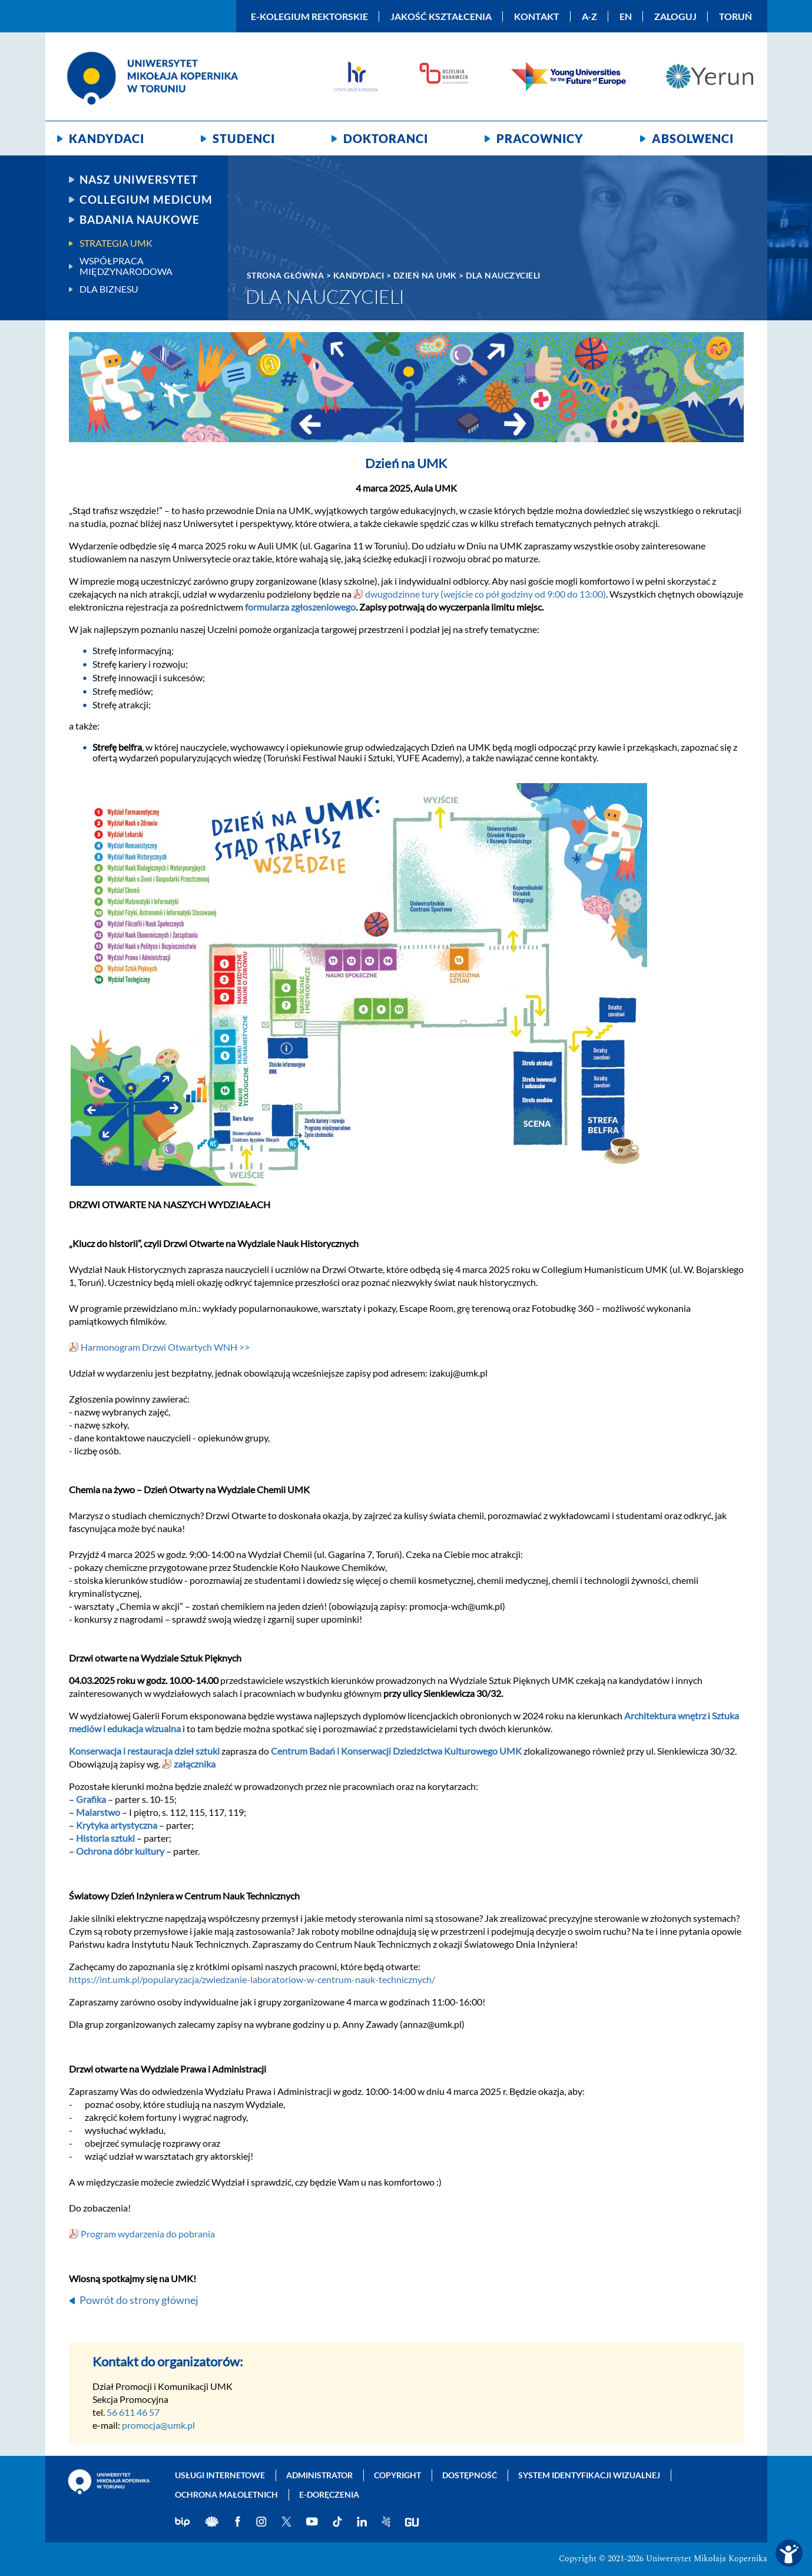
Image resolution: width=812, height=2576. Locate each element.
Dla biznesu (108, 289)
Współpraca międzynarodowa (126, 266)
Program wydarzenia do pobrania (148, 2233)
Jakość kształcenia (441, 16)
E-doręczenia (329, 2494)
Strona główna (285, 275)
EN (625, 16)
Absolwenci (693, 138)
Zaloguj (675, 16)
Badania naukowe (139, 219)
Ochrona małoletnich (226, 2494)
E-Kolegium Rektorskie (309, 16)
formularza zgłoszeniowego (300, 606)
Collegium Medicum (146, 199)
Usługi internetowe (220, 2475)
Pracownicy (540, 138)
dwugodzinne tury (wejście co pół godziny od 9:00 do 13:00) (485, 593)
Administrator (319, 2475)
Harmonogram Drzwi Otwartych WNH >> (165, 1346)
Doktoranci (385, 138)
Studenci (244, 138)
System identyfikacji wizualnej (589, 2475)
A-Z (589, 16)
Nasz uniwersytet (138, 179)
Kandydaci (106, 138)
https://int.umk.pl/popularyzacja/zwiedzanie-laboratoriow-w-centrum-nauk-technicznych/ (252, 1979)
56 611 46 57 (133, 2412)
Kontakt (536, 16)
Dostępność (469, 2475)
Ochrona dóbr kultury (120, 1850)
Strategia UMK (116, 243)
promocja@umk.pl (158, 2425)
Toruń (735, 16)
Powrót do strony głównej (138, 2300)
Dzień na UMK (425, 275)
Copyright (397, 2475)
